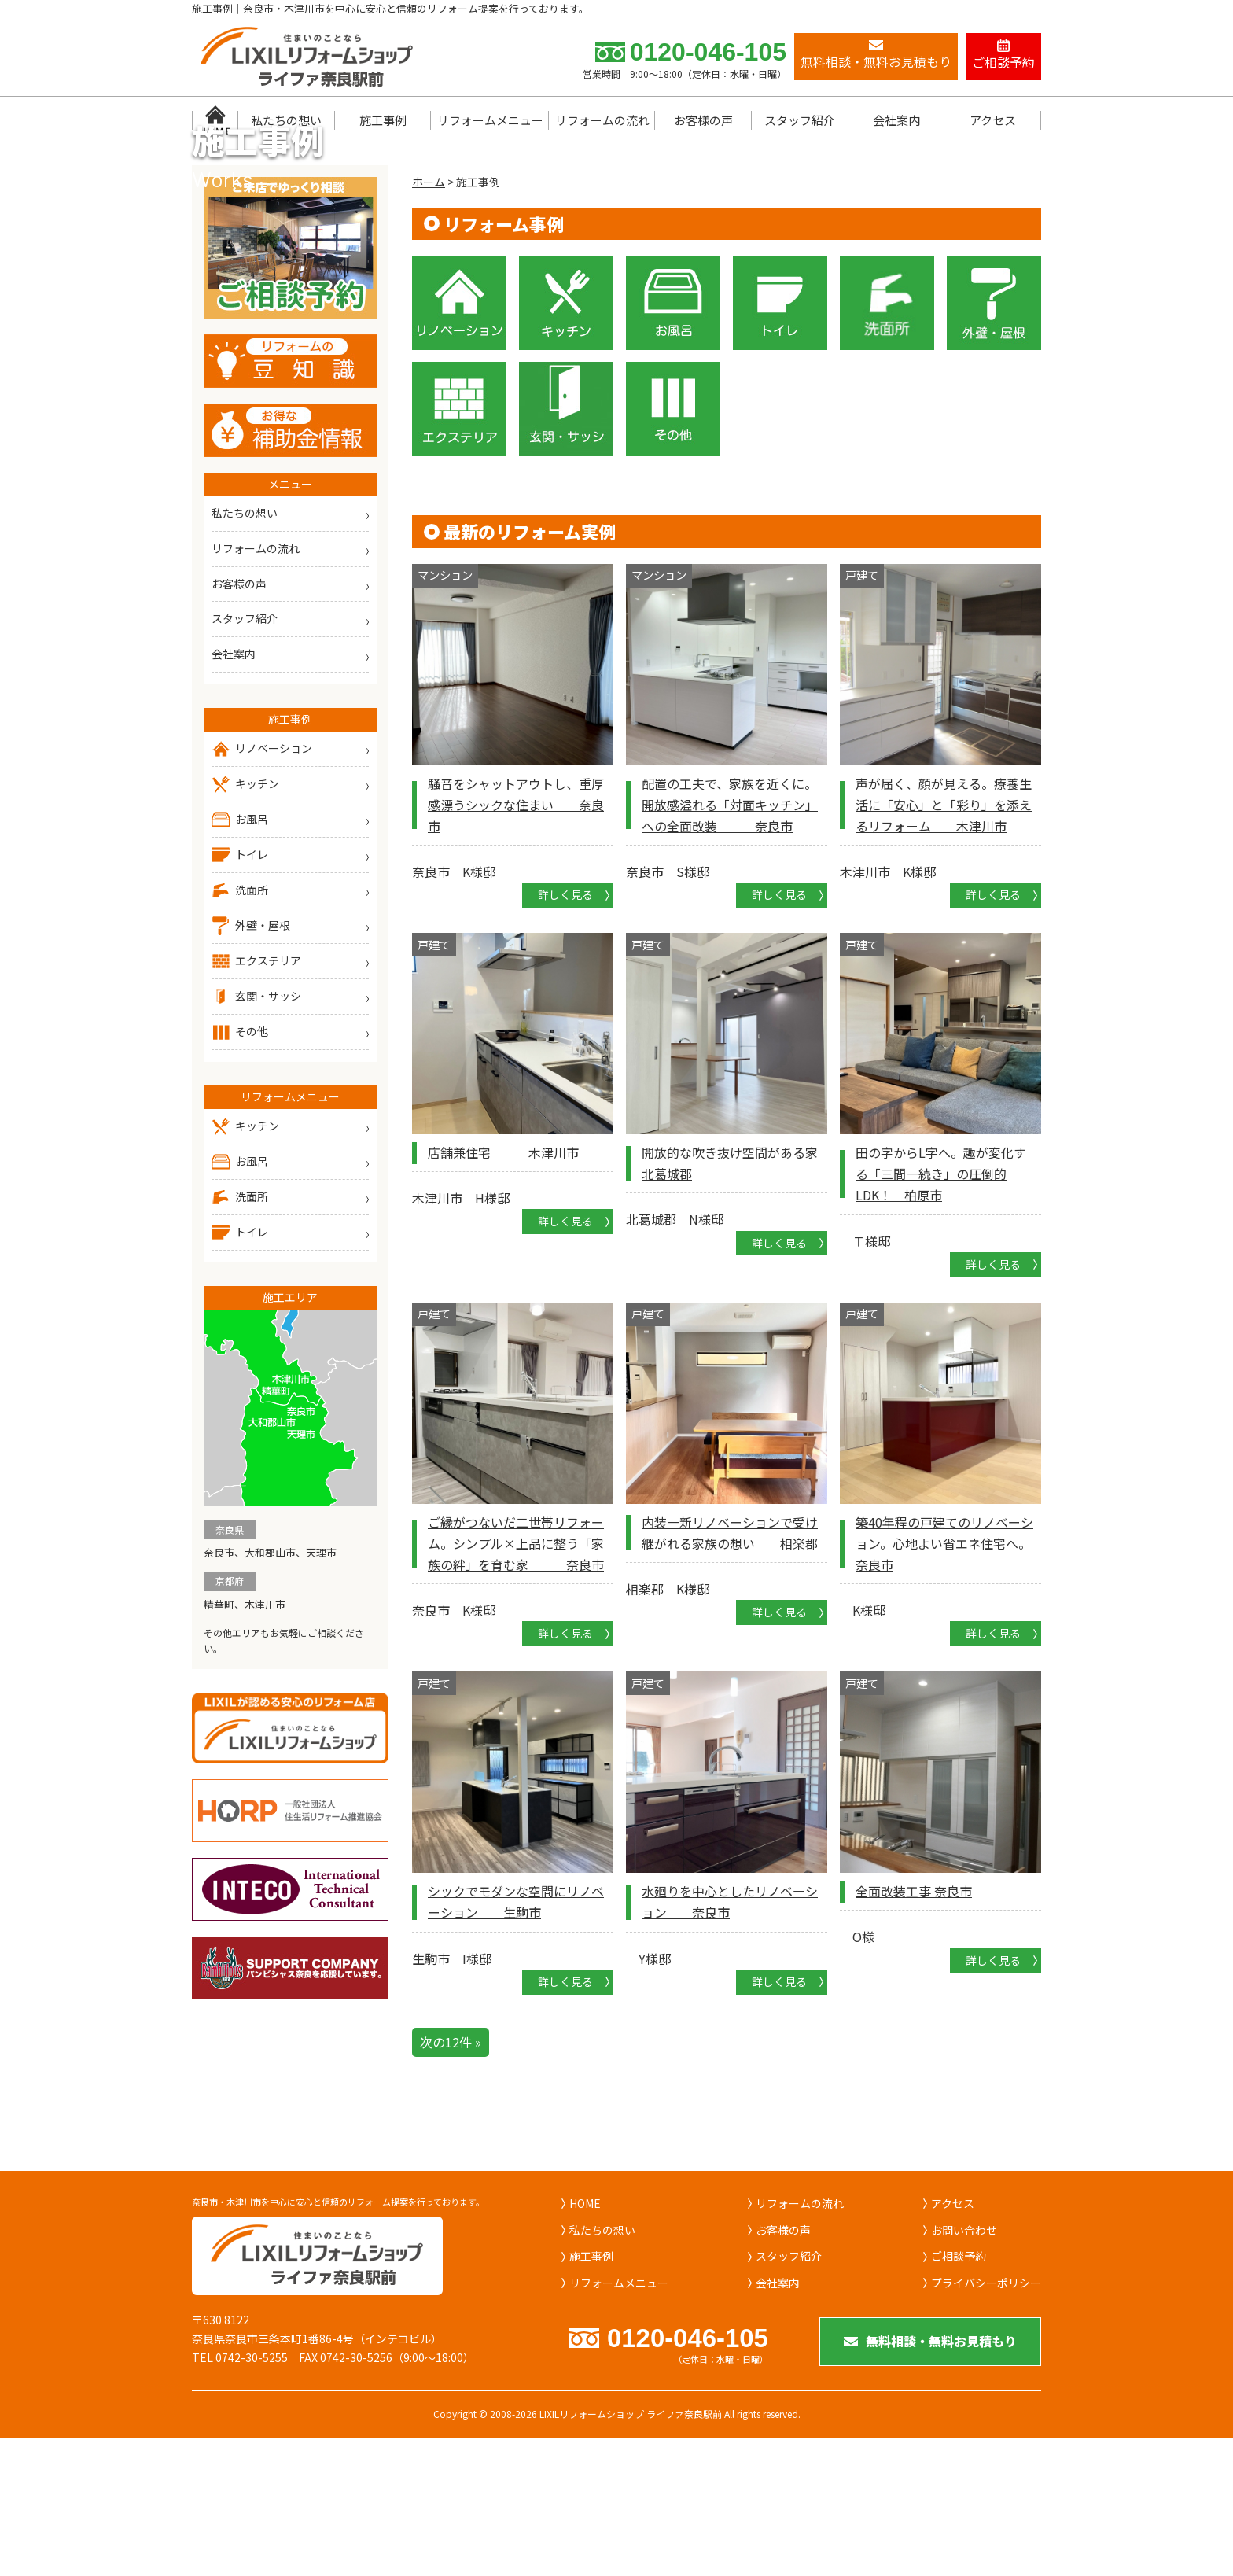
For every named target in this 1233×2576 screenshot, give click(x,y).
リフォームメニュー (490, 120)
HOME (585, 2336)
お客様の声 (703, 120)
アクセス (993, 120)
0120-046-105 (690, 52)
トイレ (240, 987)
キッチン (245, 917)
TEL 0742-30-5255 (240, 2490)
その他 (240, 1164)
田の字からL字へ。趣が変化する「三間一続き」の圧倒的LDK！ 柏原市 (941, 1306)
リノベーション (262, 881)
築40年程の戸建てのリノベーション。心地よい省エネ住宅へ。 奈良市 (946, 1675)
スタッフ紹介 (799, 120)
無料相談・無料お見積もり (931, 2476)
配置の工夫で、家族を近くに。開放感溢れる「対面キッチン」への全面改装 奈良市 (730, 936)
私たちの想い (286, 120)
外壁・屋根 (251, 1058)
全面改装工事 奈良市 (914, 2023)
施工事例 (383, 120)
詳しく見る (565, 1027)
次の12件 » (450, 2174)
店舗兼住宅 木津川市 (503, 1285)
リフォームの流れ (602, 120)
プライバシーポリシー (986, 2415)
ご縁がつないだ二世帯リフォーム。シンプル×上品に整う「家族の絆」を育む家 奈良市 (516, 1675)
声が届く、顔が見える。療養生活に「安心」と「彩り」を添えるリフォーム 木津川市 (944, 936)
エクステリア (256, 1094)
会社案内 (896, 120)
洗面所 (240, 1023)
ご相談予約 (958, 2389)
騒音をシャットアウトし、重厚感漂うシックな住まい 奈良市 (516, 936)
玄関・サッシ (256, 1129)
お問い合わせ (964, 2362)
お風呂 (240, 952)
